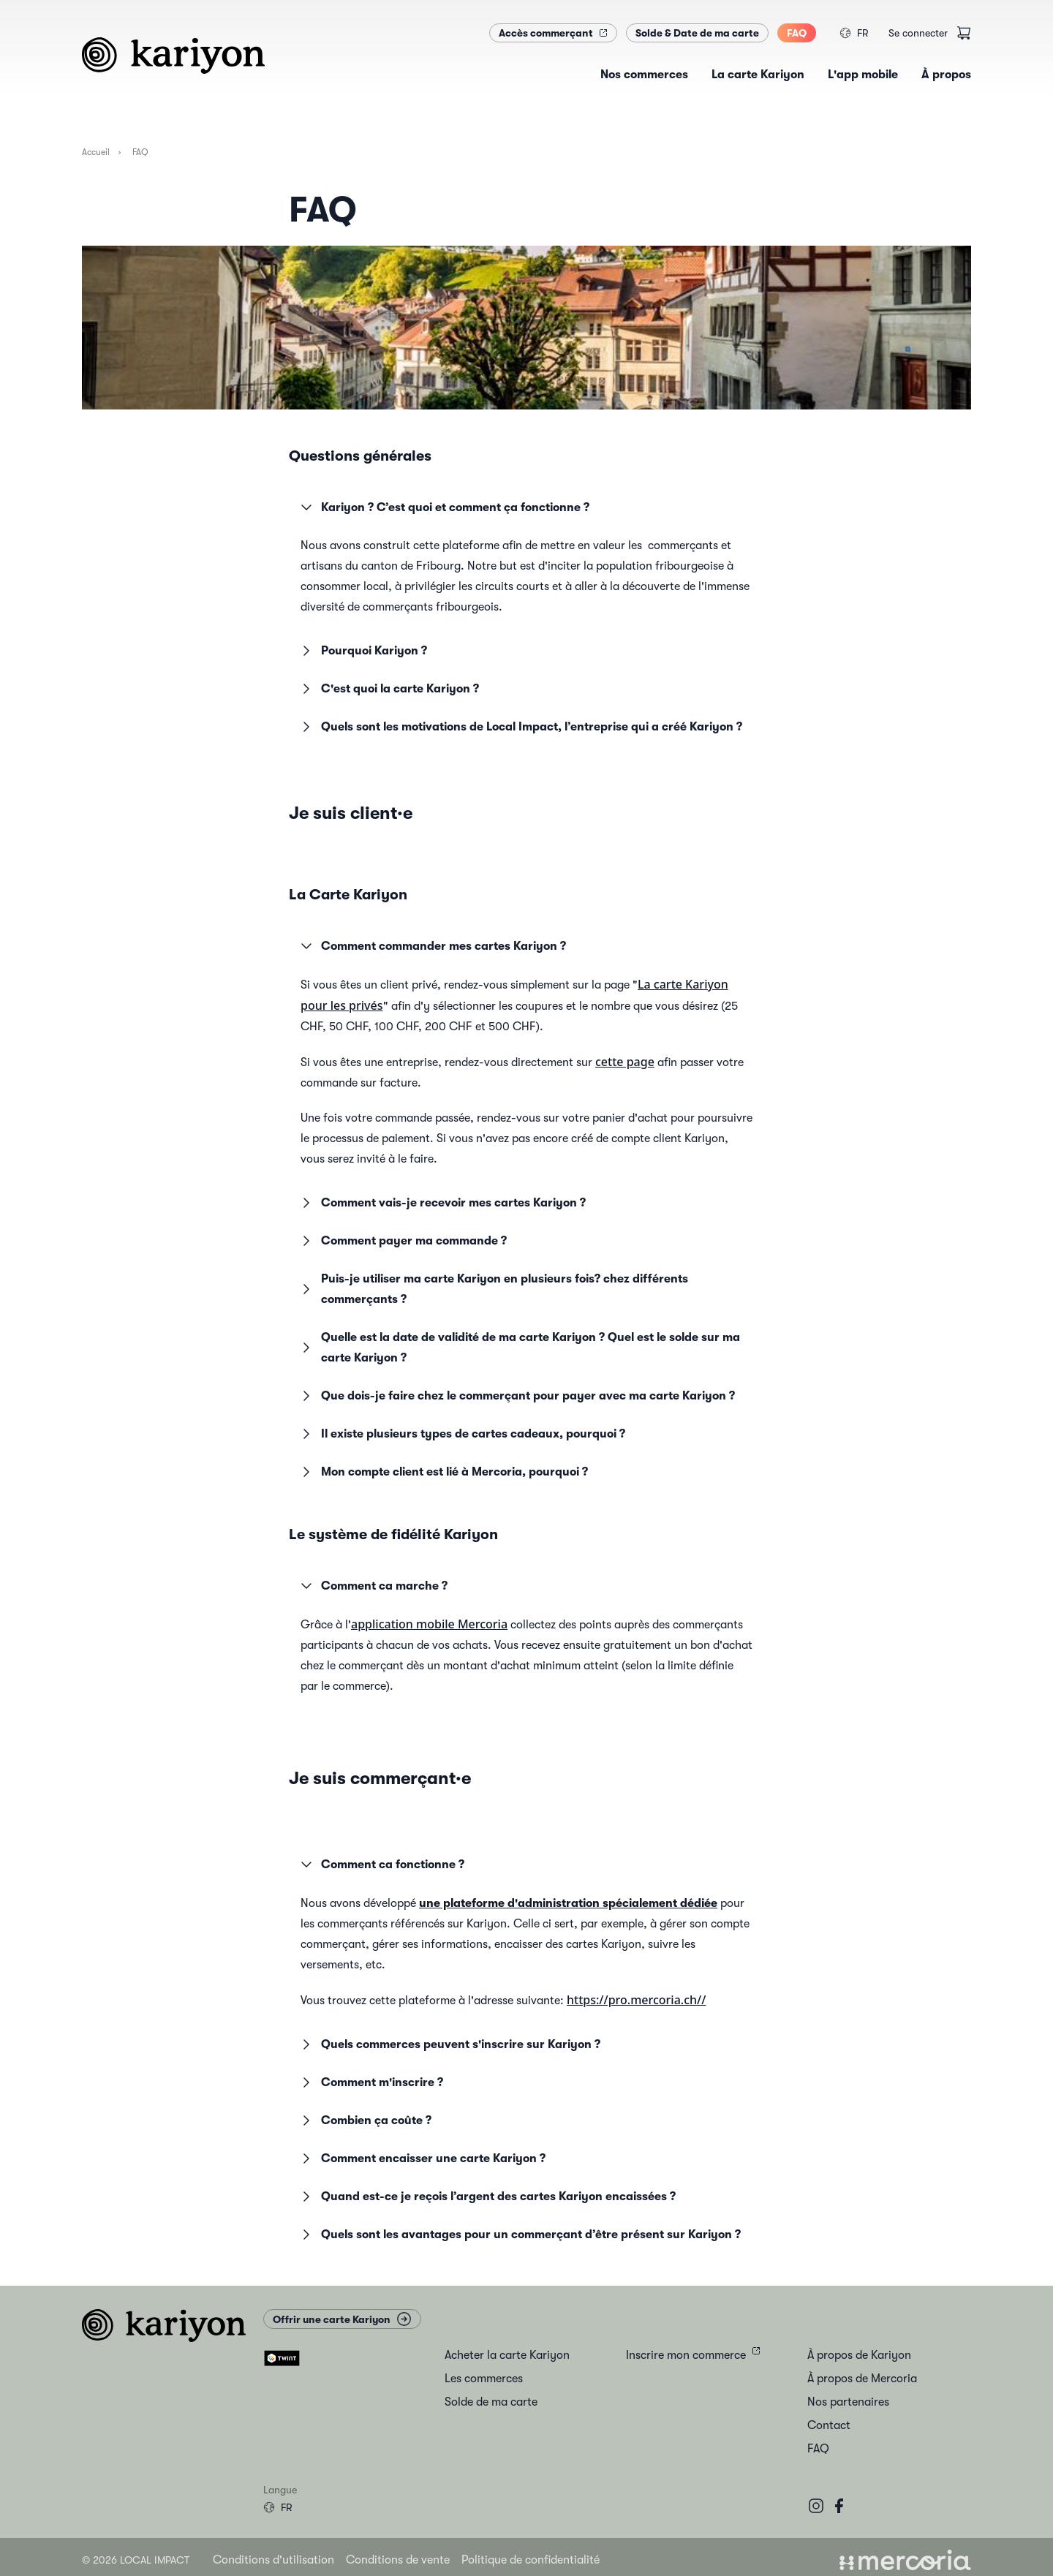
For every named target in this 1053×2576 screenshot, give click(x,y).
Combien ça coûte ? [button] (364, 2120)
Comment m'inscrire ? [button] (370, 2082)
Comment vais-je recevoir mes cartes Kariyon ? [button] (442, 1203)
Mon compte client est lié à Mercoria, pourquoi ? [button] (443, 1472)
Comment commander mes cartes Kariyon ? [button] (432, 946)
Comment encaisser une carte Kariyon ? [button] (422, 2158)
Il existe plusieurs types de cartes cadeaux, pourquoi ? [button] (461, 1434)
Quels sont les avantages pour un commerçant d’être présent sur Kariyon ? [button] (519, 2234)
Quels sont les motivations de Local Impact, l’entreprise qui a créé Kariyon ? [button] (520, 727)
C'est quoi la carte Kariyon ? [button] (388, 689)
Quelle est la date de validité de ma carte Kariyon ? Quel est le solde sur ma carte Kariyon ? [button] (519, 1347)
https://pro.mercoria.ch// (636, 2000)
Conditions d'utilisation (273, 2559)
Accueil (96, 152)
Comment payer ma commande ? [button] (402, 1241)
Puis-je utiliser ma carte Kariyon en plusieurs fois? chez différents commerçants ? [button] (493, 1289)
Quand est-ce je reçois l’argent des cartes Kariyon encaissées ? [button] (487, 2196)
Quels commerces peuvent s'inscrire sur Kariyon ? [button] (449, 2044)
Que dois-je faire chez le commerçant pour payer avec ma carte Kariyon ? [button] (516, 1396)
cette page (624, 1062)
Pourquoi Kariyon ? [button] (362, 651)
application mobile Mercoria (429, 1624)
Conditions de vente (398, 2559)
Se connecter (918, 33)
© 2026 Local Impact (135, 2560)
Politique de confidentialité (530, 2559)
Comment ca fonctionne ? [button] (381, 1864)
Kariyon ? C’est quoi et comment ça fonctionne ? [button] (443, 507)
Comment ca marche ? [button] (373, 1586)
